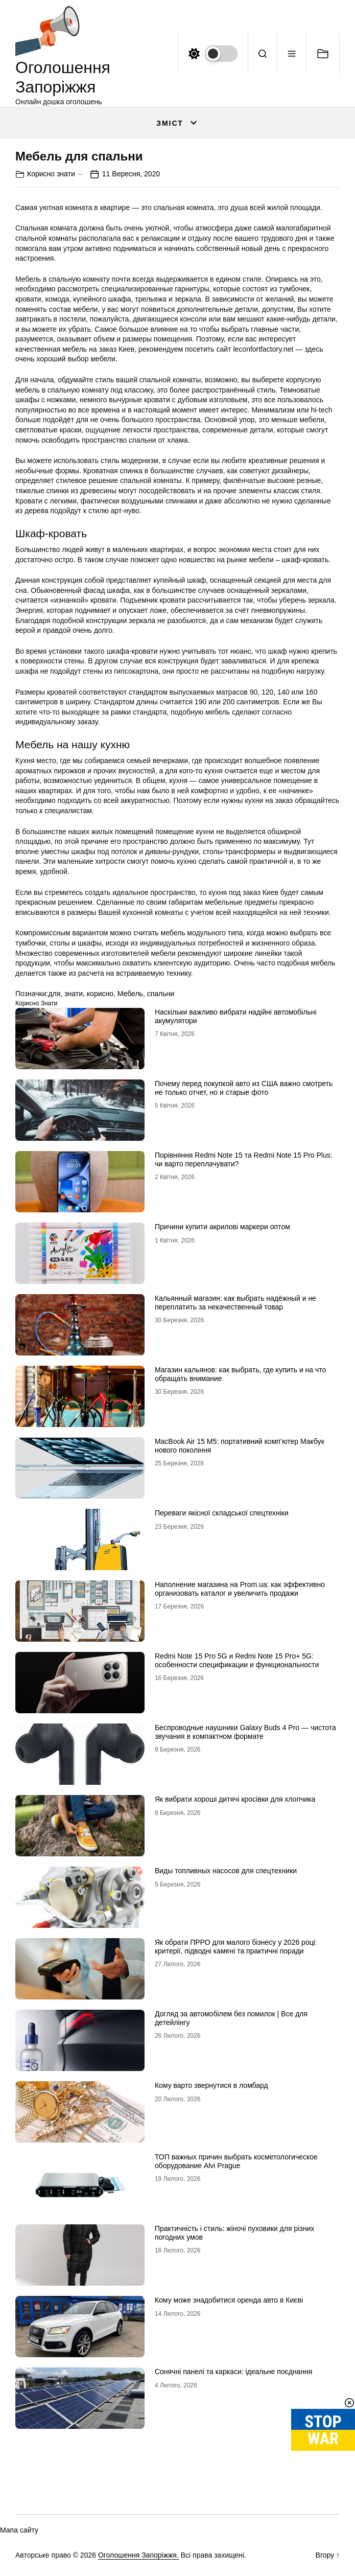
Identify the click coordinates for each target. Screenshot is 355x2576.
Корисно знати (51, 174)
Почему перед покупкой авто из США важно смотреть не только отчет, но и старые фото (244, 1087)
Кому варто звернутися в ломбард (211, 2085)
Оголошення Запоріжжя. (138, 2555)
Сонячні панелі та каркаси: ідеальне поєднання (234, 2371)
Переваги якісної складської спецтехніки (222, 1513)
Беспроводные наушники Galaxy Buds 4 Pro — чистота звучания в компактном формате (245, 1731)
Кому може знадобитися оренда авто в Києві (229, 2300)
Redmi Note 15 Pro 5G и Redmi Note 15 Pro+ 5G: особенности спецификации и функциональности (237, 1660)
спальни (160, 994)
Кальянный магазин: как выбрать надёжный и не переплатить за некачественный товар (235, 1302)
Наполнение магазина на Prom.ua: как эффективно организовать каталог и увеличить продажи (240, 1588)
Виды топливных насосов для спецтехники (226, 1871)
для (54, 994)
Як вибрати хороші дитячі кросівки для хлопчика (235, 1799)
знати (73, 994)
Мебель (130, 994)
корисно (100, 994)
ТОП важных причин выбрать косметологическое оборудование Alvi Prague (236, 2161)
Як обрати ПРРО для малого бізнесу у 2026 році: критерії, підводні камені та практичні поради (236, 1946)
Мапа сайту (19, 2530)
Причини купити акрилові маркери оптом (222, 1227)
